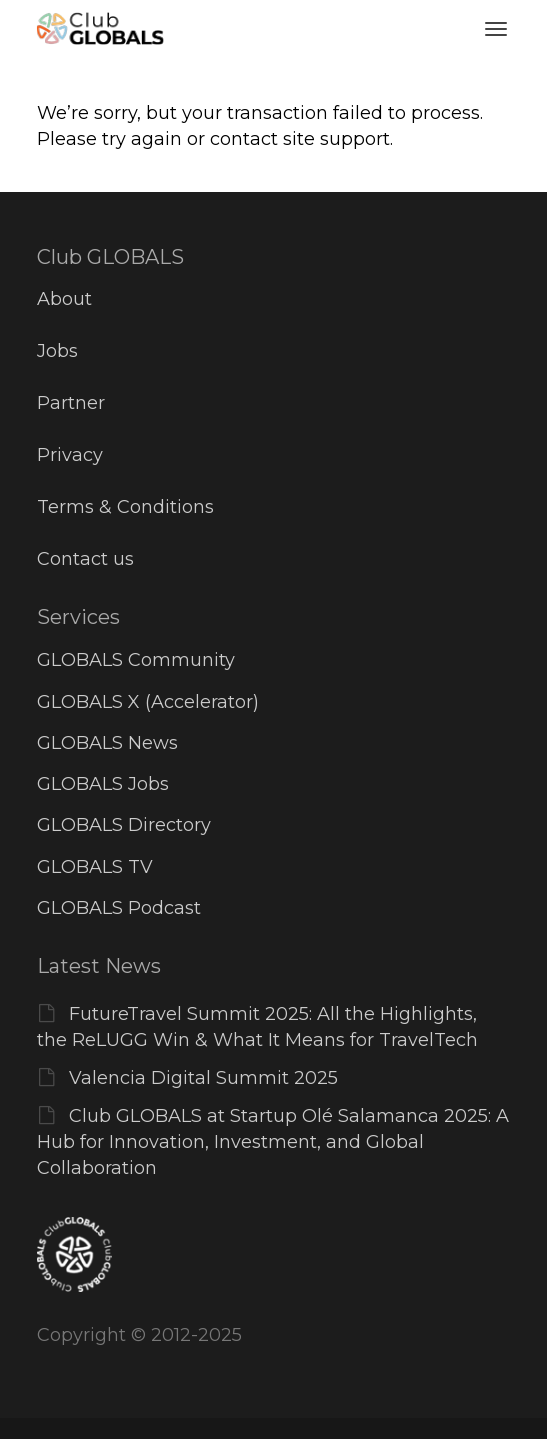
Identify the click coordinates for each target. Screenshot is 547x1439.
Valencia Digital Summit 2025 (203, 1078)
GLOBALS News (107, 743)
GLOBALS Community (136, 660)
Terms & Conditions (125, 507)
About (64, 299)
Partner (71, 403)
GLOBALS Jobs (103, 784)
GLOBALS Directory (124, 825)
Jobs (57, 351)
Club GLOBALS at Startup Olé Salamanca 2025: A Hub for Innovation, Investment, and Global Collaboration (273, 1142)
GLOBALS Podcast (119, 908)
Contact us (85, 559)
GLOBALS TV (95, 867)
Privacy (70, 455)
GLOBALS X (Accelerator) (148, 702)
